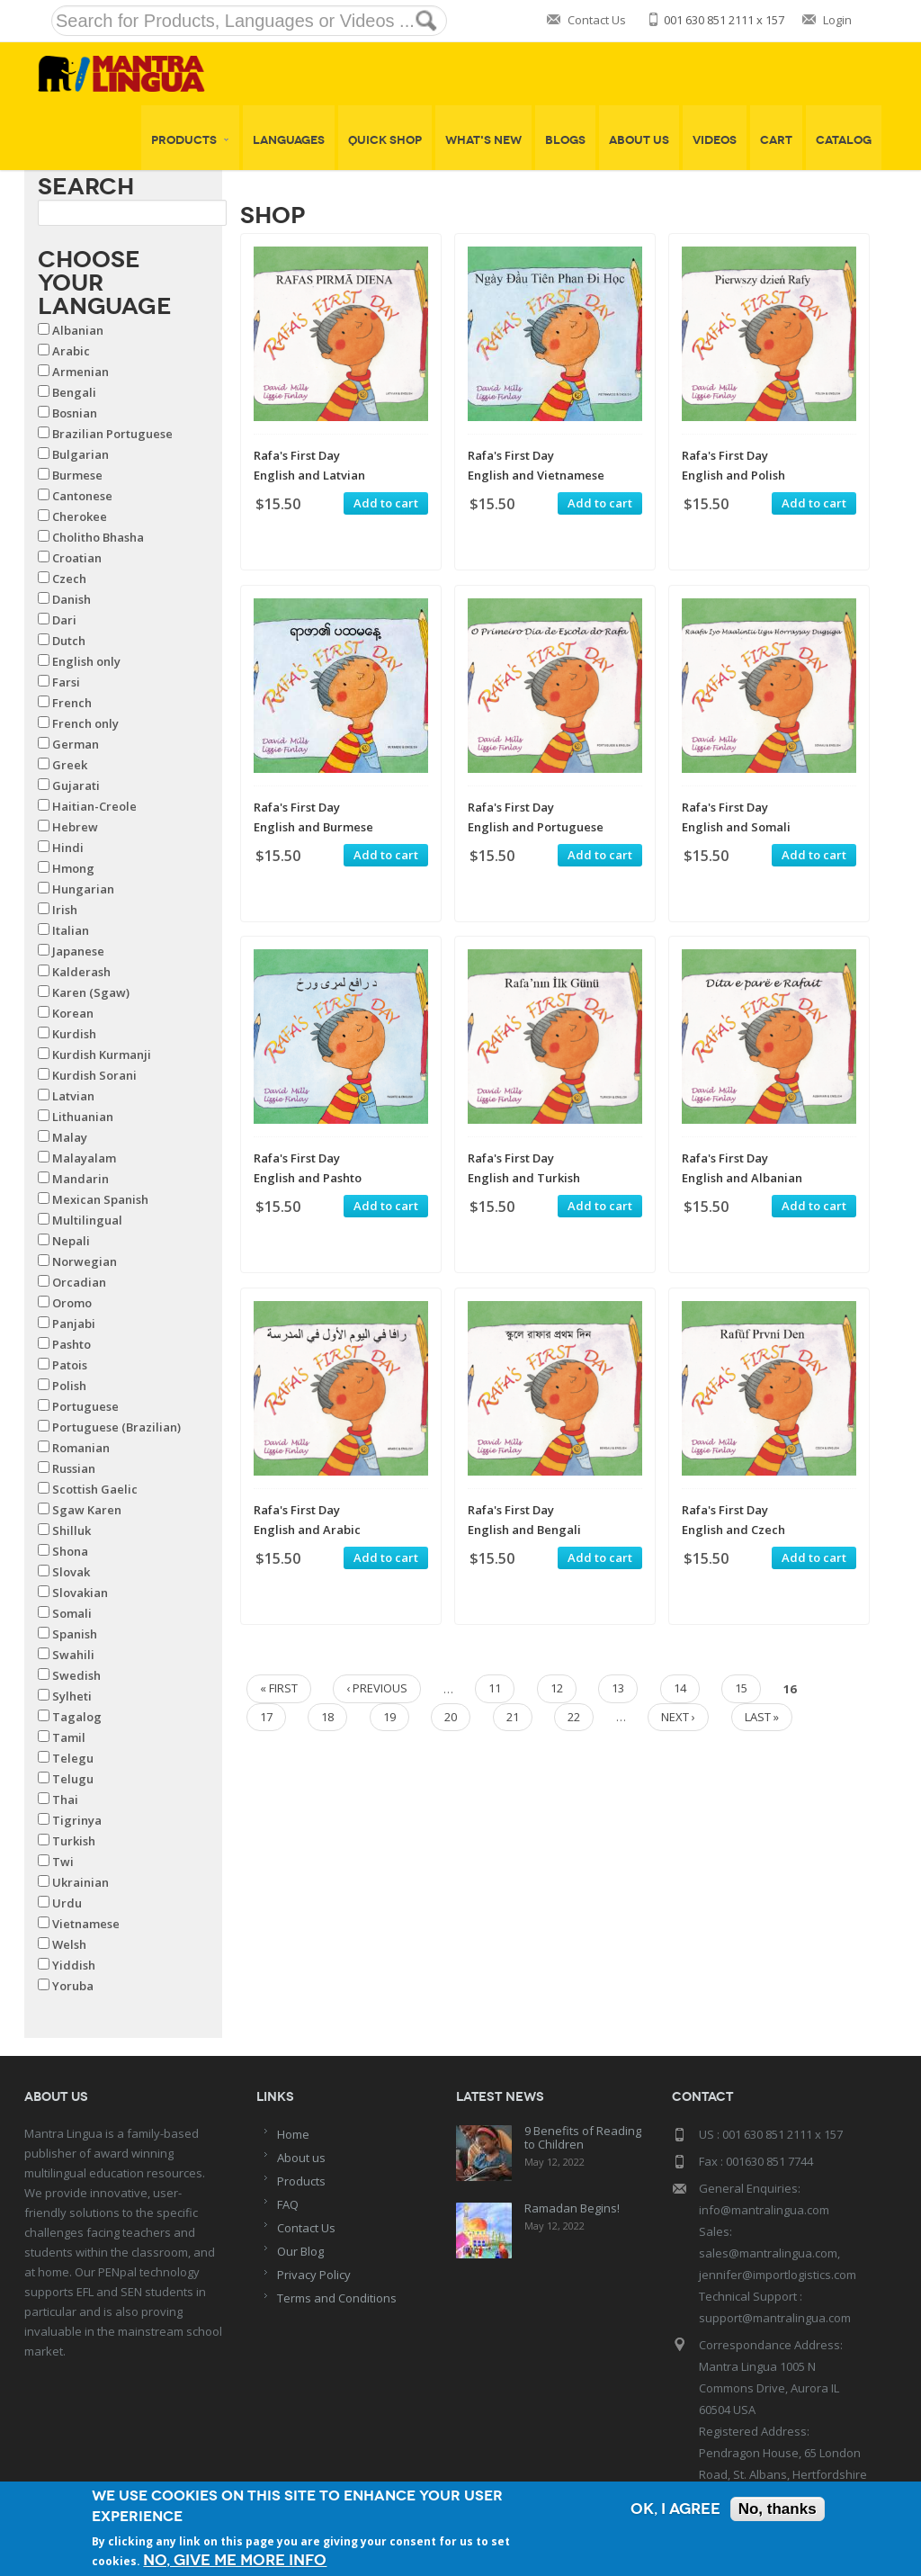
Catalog (844, 140)
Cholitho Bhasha (98, 537)
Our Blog (300, 2251)
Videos (715, 140)
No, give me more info (234, 2560)
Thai (65, 1799)
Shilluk (71, 1530)
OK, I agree (675, 2509)
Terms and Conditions (337, 2298)
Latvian (73, 1096)
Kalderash (81, 972)
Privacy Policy (314, 2274)
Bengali (74, 392)
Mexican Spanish (100, 1199)
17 (266, 1717)
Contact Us (597, 20)
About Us (639, 140)
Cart (776, 140)
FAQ (288, 2204)
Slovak (71, 1572)
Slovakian (80, 1592)
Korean (73, 1013)
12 (556, 1688)
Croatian (77, 558)
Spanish (74, 1634)
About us (301, 2158)
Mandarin (80, 1179)
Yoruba (73, 1986)
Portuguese (85, 1406)
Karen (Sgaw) (91, 992)
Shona (70, 1551)
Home (293, 2134)
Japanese (78, 951)
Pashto (71, 1344)
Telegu (73, 1758)
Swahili (73, 1655)
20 (450, 1717)
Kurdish (74, 1034)
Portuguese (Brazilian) (116, 1427)
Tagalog (77, 1717)
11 (494, 1688)
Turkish (73, 1841)
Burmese (77, 475)
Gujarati (76, 785)
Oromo (72, 1303)
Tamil (68, 1737)
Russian (73, 1468)
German (75, 744)
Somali (72, 1613)
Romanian (81, 1448)
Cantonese (82, 496)
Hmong (73, 868)
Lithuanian (82, 1116)
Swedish (76, 1675)
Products (190, 140)
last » (762, 1717)
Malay (69, 1137)
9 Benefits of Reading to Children (582, 2137)
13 (618, 1688)
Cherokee (79, 516)
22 (574, 1717)
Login (837, 20)
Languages (289, 140)
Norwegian (84, 1261)
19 (389, 1717)
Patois (69, 1365)
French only (85, 723)
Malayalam (84, 1158)
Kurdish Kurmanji (101, 1054)
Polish (69, 1386)
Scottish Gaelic (95, 1489)
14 (680, 1688)
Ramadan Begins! (572, 2208)
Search (86, 186)
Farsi (66, 682)
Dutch (68, 641)
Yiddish (73, 1965)
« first (279, 1688)
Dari (64, 620)
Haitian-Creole (94, 806)
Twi (63, 1861)
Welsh (69, 1944)
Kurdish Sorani (94, 1075)
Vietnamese (86, 1924)
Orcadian (79, 1282)
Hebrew (75, 827)
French (72, 703)
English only (86, 661)
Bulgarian (80, 454)
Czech (69, 578)
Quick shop (385, 140)
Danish (71, 599)
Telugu (73, 1779)
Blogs (565, 140)
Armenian (80, 372)
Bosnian (74, 413)
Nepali (71, 1241)
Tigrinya (77, 1820)
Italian (70, 930)
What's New (483, 140)
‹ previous (376, 1688)
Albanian (77, 330)
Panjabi (73, 1323)
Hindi (68, 847)
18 (327, 1717)
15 (741, 1688)
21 (512, 1717)
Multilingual (87, 1220)
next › (678, 1717)
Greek (69, 765)
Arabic (71, 351)
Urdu (67, 1903)
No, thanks (777, 2509)
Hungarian (83, 889)
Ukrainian (80, 1882)
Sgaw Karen (86, 1510)
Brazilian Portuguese (112, 434)
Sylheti (72, 1696)
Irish (64, 910)
